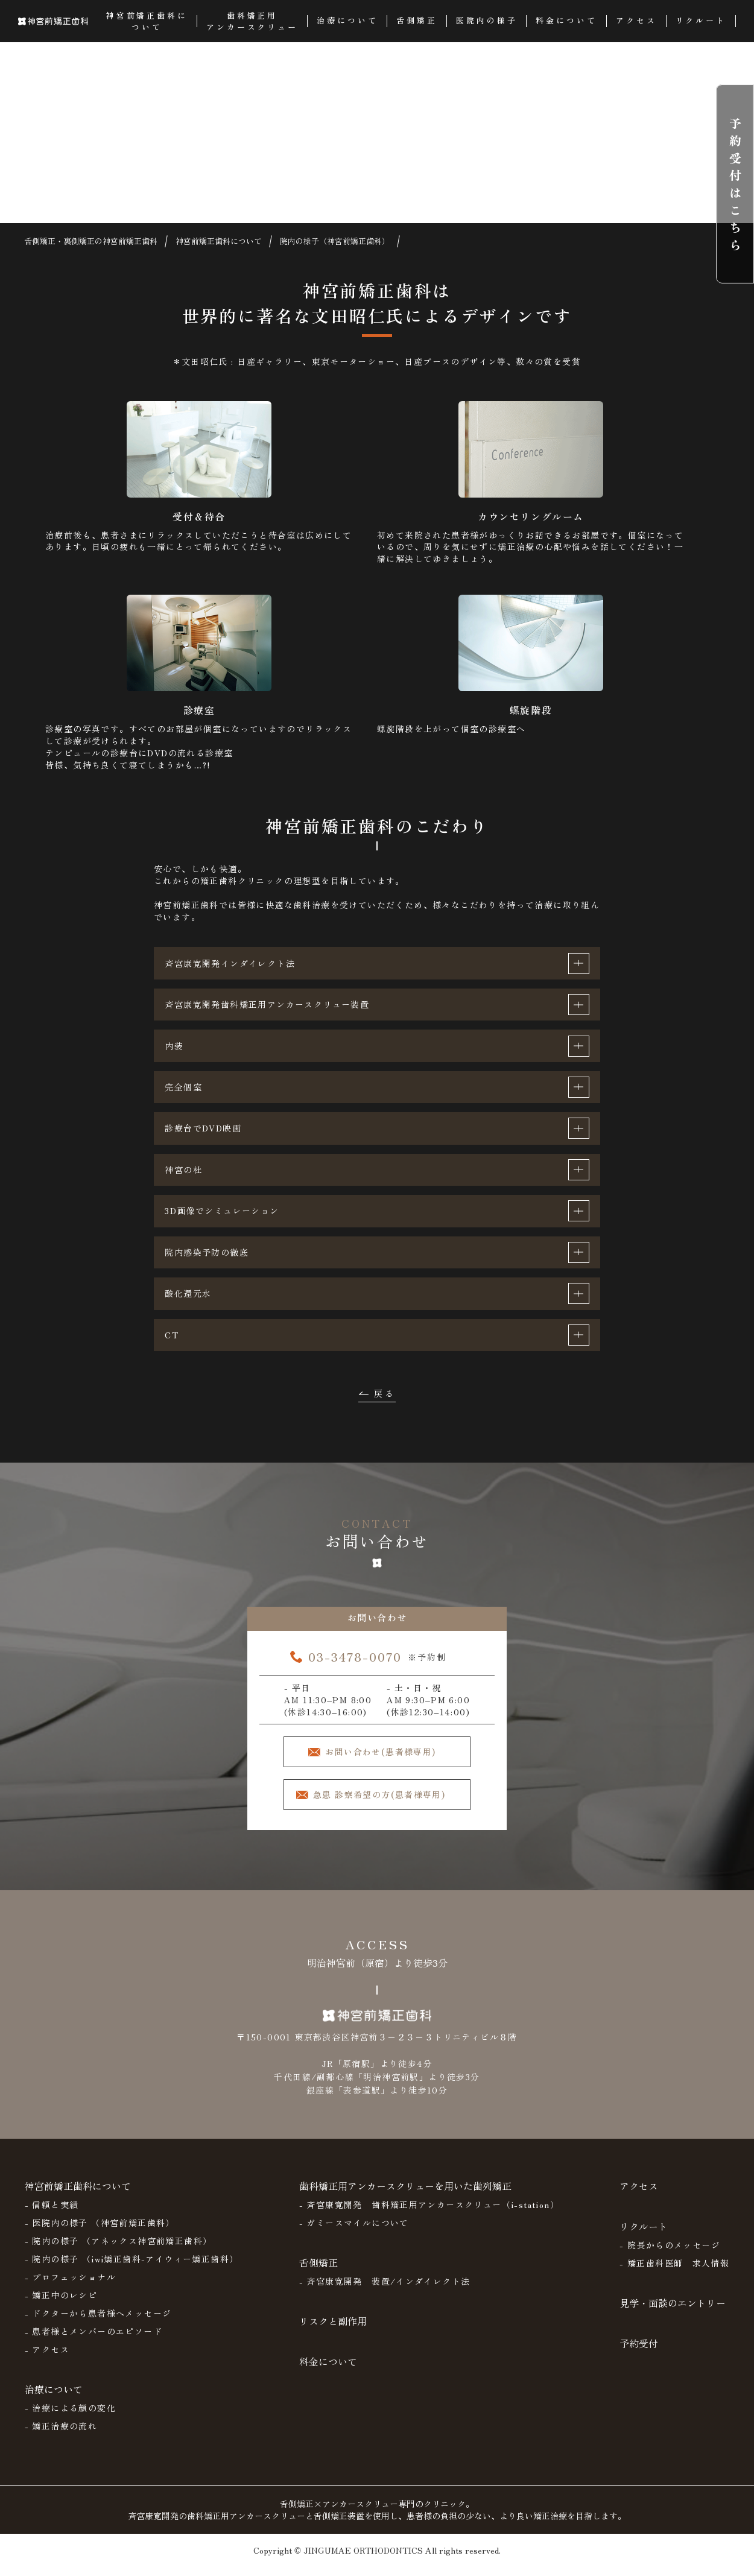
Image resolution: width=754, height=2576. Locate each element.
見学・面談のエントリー (672, 2312)
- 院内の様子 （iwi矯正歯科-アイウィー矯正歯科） (132, 2268)
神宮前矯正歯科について (78, 2195)
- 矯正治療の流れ (61, 2435)
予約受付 (638, 2353)
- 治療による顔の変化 (70, 2417)
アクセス (638, 2195)
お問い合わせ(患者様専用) (388, 1759)
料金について (328, 2371)
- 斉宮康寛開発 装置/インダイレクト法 (384, 2290)
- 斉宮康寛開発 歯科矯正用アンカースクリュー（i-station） (429, 2214)
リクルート (643, 2236)
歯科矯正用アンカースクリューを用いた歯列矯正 (405, 2195)
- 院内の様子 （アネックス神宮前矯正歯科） (118, 2250)
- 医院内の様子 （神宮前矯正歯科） (100, 2232)
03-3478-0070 (355, 1664)
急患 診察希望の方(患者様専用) (386, 1804)
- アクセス (47, 2359)
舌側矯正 (318, 2272)
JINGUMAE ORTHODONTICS (363, 2560)
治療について (54, 2399)
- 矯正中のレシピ (61, 2304)
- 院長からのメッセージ (669, 2254)
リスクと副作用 (333, 2330)
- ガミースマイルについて (354, 2232)
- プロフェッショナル (70, 2286)
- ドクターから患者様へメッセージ (98, 2322)
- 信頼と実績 (52, 2214)
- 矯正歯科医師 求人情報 (674, 2272)
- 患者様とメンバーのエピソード (93, 2341)
